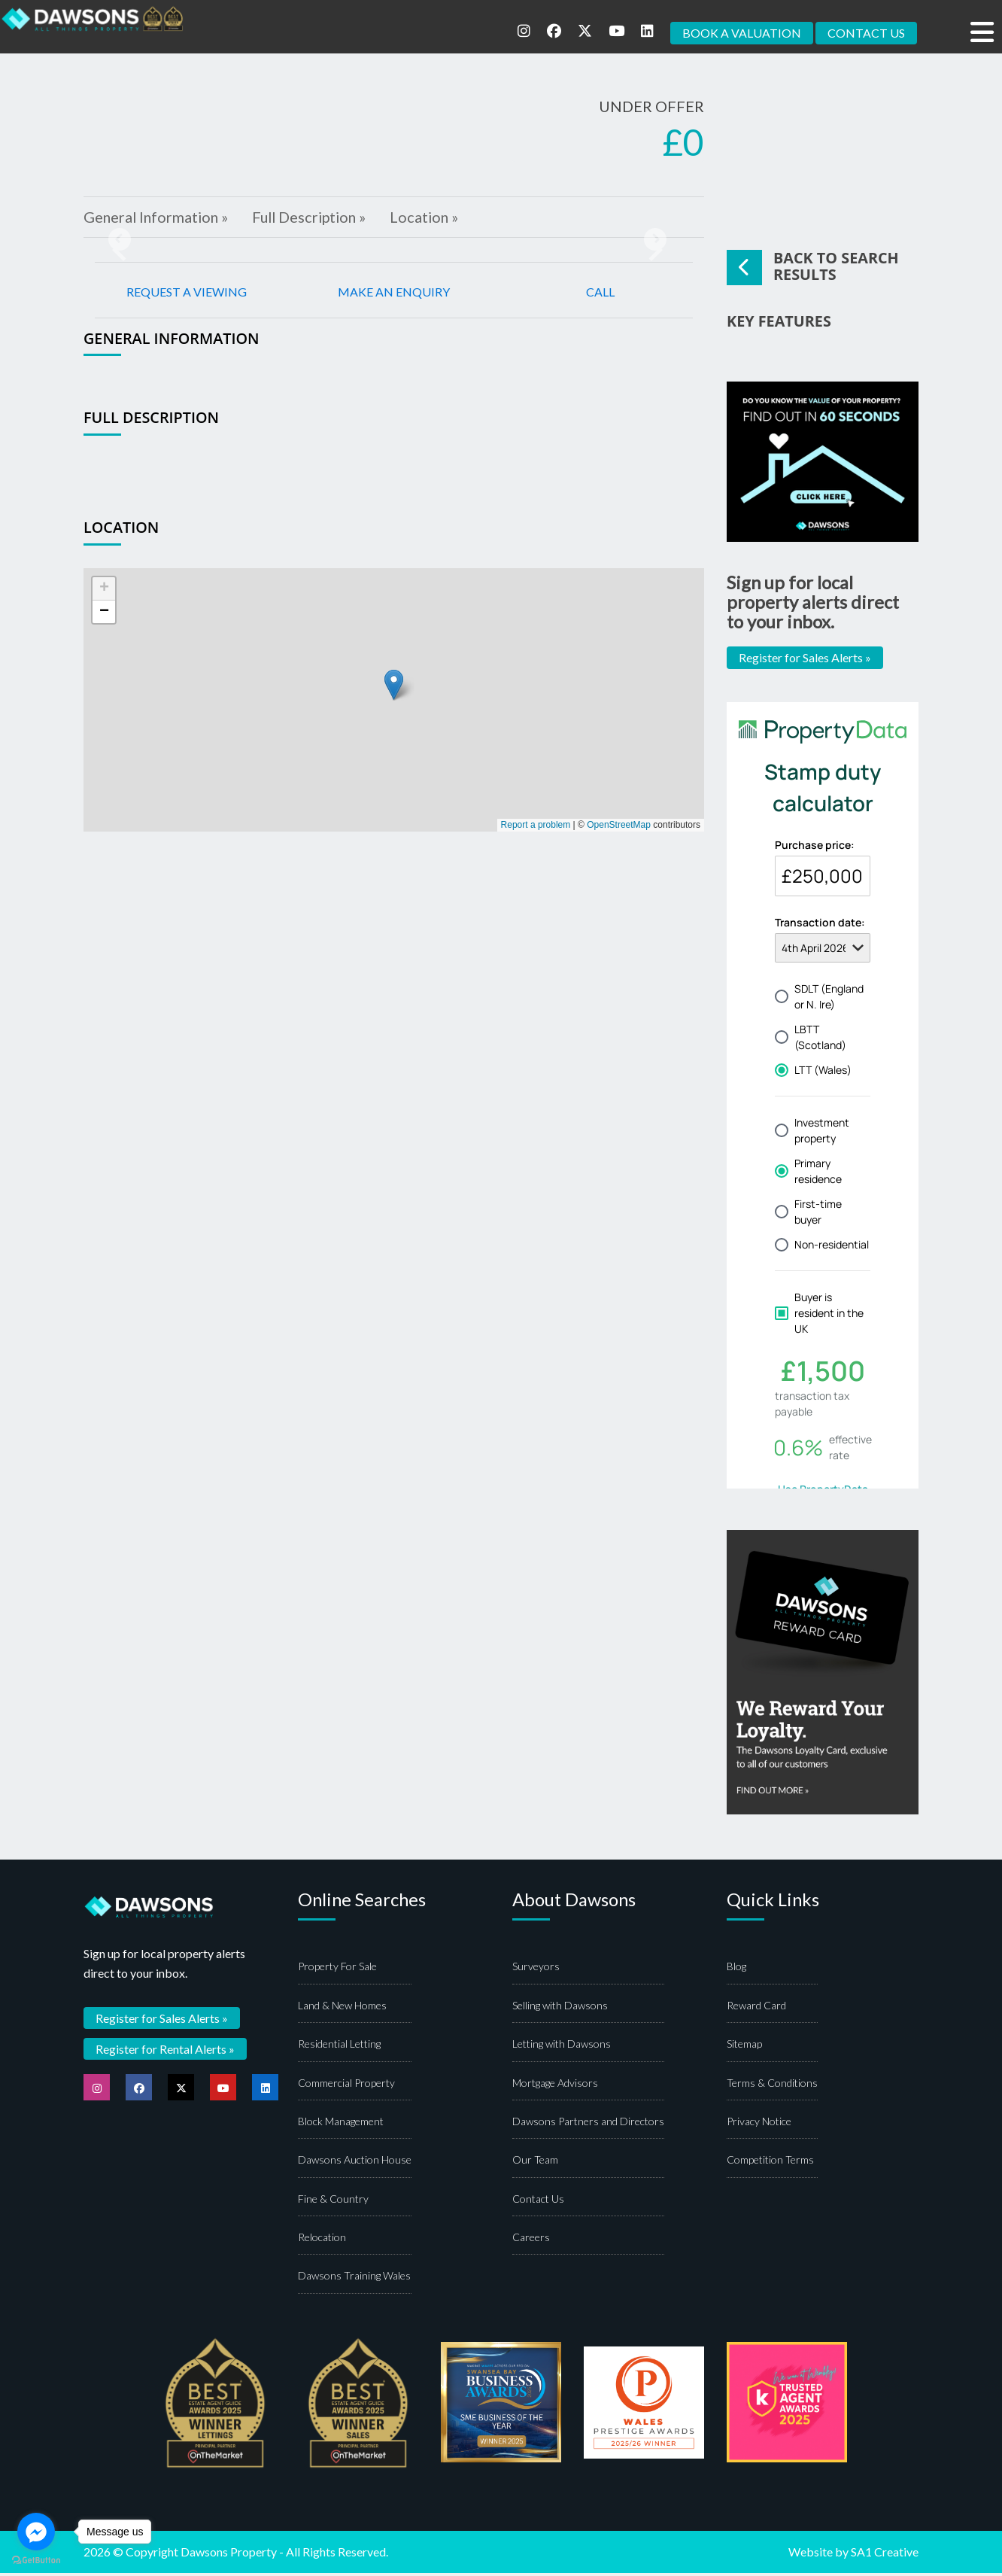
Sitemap (744, 2046)
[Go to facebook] (36, 2531)
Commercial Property (346, 2085)
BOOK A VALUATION (741, 33)
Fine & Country (333, 2201)
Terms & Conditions (772, 2085)
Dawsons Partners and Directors (588, 2124)
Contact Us (538, 2201)
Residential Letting (339, 2046)
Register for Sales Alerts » (805, 659)
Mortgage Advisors (555, 2085)
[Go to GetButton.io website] (36, 2560)
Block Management (341, 2124)
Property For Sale (337, 1969)
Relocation (322, 2240)
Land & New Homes (342, 2008)
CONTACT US (866, 33)
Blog (736, 1969)
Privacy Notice (759, 2124)
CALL (600, 293)
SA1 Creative (884, 2554)
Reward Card (756, 2008)
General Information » (158, 218)
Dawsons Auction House (354, 2163)
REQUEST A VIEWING (186, 293)
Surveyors (536, 1969)
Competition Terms (770, 2163)
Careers (531, 2240)
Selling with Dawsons (560, 2008)
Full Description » (315, 218)
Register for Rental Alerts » (165, 2051)
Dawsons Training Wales (354, 2279)
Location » (434, 218)
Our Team (535, 2163)
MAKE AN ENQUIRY (394, 293)
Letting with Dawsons (561, 2046)
